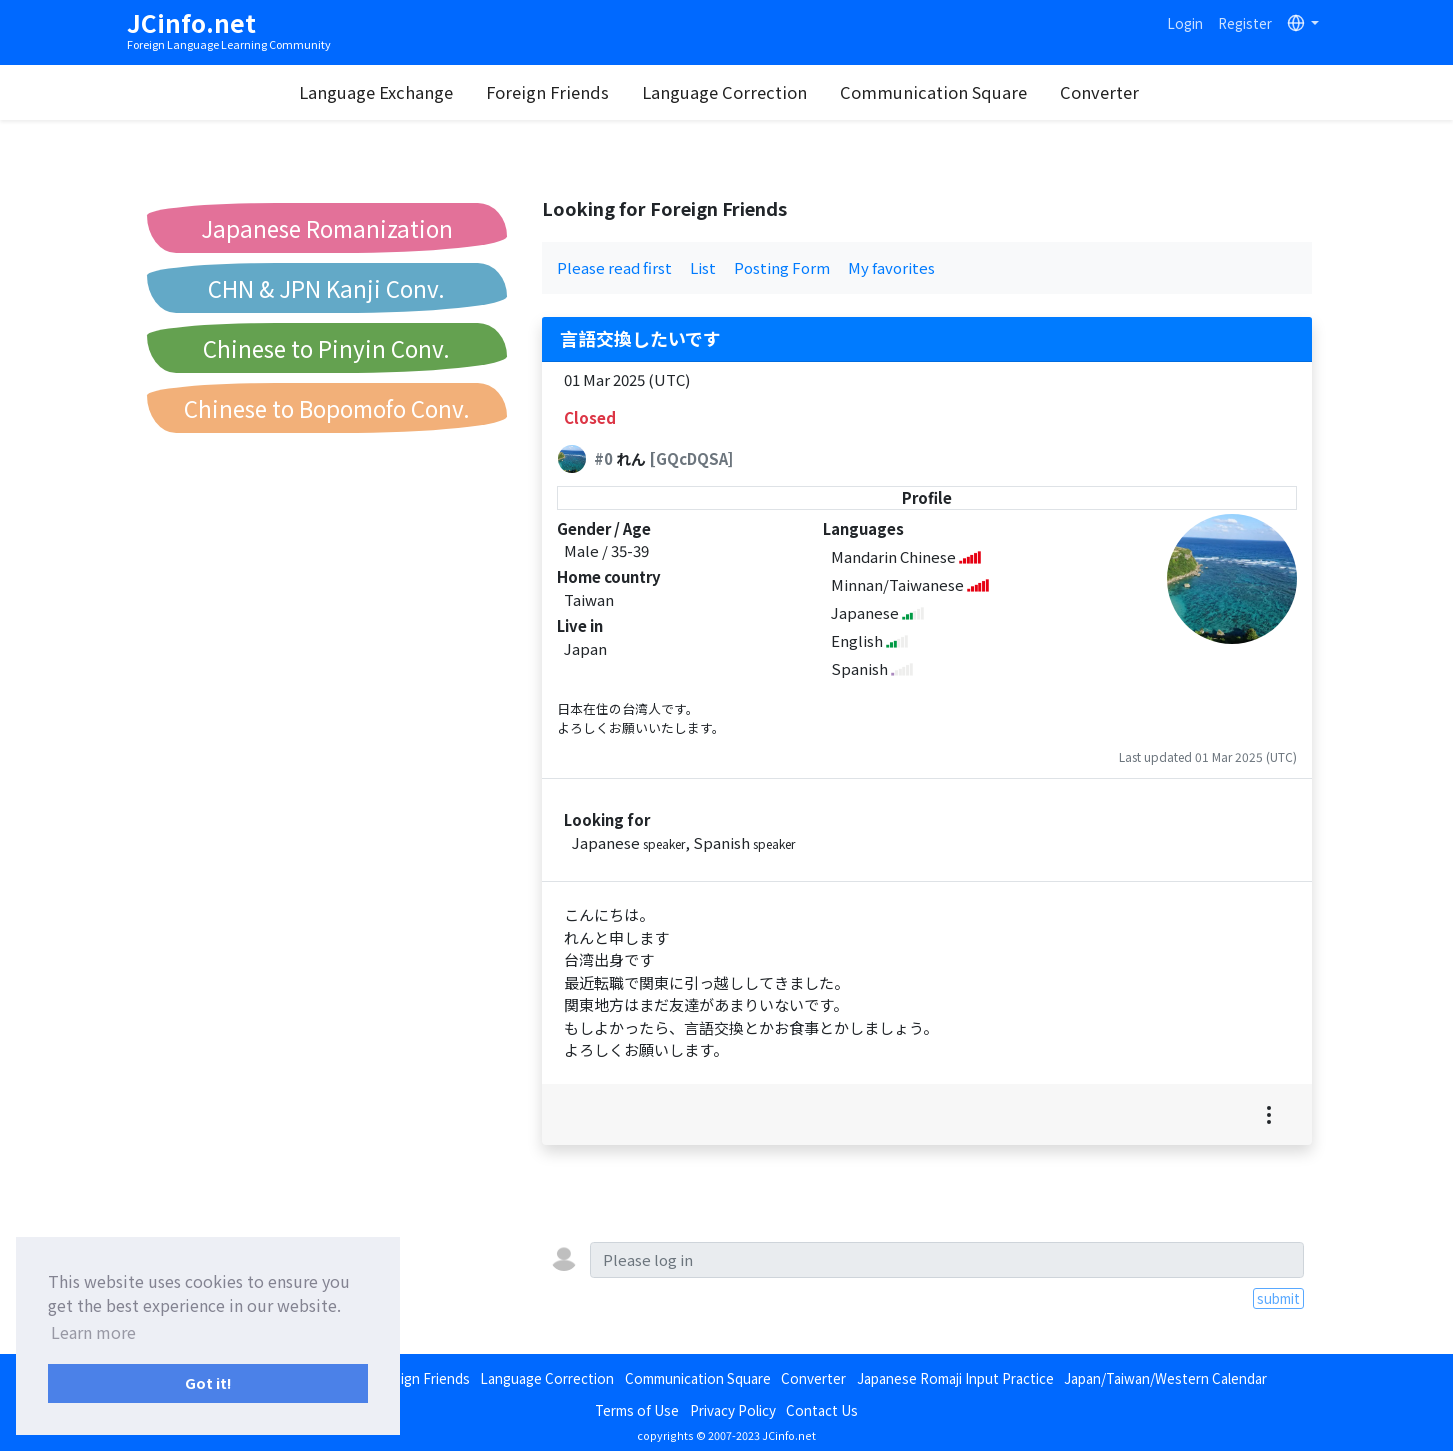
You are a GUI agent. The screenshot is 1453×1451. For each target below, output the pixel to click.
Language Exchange (382, 92)
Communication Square (939, 92)
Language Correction (730, 92)
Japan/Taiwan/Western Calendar (1165, 1378)
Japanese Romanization (327, 228)
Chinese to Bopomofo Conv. (327, 408)
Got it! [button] (208, 1382)
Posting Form (782, 267)
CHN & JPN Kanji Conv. (326, 288)
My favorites (891, 267)
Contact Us (822, 1410)
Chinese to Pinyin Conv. (326, 348)
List (703, 267)
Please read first (614, 267)
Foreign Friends (553, 92)
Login (1185, 23)
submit (1278, 1298)
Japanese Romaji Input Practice (955, 1378)
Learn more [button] (93, 1332)
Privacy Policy (733, 1410)
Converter (1105, 92)
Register (1245, 23)
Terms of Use (637, 1410)
